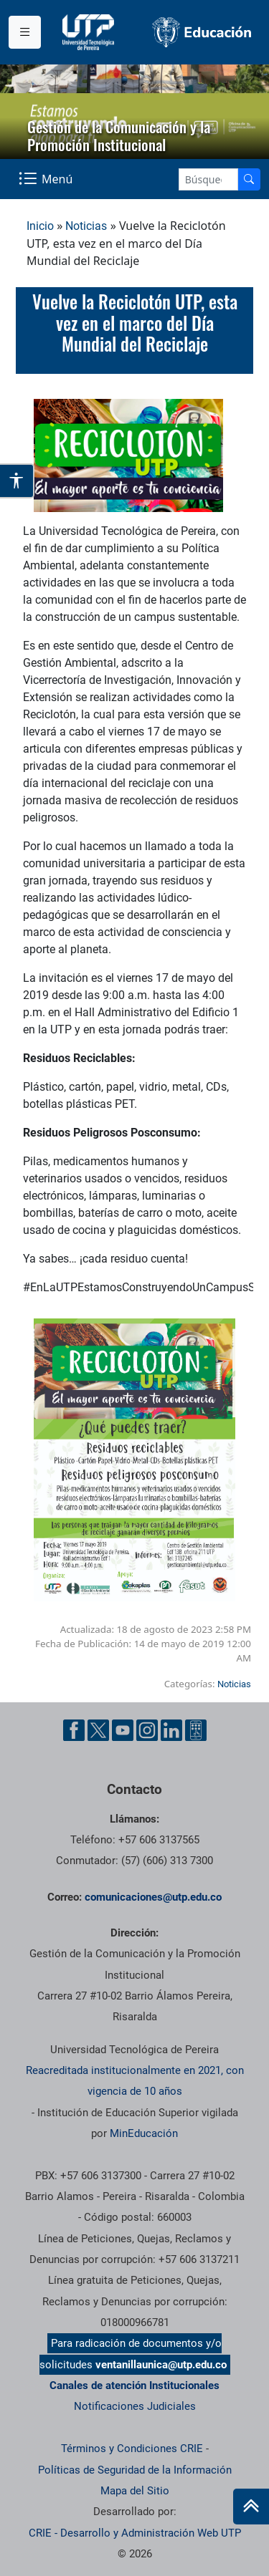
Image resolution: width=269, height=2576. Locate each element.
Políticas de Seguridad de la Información (135, 2470)
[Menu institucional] (25, 32)
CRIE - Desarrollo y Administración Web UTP (135, 2533)
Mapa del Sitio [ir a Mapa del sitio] (134, 2490)
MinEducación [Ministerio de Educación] (144, 2133)
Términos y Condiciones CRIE (132, 2448)
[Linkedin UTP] (171, 1730)
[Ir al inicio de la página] (251, 2506)
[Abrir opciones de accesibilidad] (17, 480)
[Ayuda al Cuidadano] (196, 1730)
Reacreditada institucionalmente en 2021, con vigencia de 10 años (135, 2081)
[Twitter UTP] (98, 1730)
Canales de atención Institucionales (134, 2385)
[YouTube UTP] (122, 1730)
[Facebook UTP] (74, 1730)
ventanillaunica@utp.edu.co (161, 2364)
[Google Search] (208, 179)
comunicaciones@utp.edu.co (153, 1897)
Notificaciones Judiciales (135, 2406)
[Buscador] (248, 179)
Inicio (40, 226)
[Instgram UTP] (147, 1730)
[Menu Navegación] (47, 178)
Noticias (86, 226)
